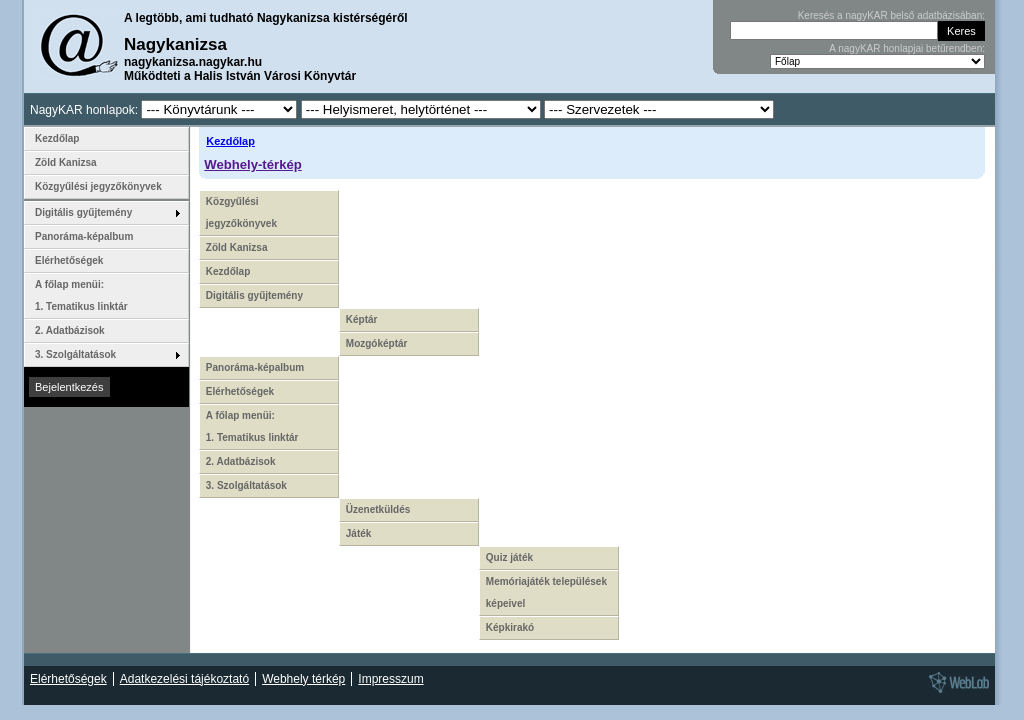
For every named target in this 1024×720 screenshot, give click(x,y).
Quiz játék (509, 557)
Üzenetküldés (378, 509)
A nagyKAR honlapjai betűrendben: (907, 48)
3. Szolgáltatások (246, 485)
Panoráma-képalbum (255, 367)
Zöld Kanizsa (237, 247)
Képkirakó (510, 627)
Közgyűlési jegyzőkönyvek (241, 212)
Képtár (362, 319)
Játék (359, 533)
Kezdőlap (230, 141)
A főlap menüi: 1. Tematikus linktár (252, 426)
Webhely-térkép (253, 164)
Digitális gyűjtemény (254, 295)
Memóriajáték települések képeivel (546, 592)
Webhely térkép (303, 679)
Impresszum (390, 679)
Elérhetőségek (240, 391)
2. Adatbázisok (241, 461)
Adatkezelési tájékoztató (184, 679)
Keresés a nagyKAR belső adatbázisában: (891, 15)
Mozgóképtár (377, 343)
